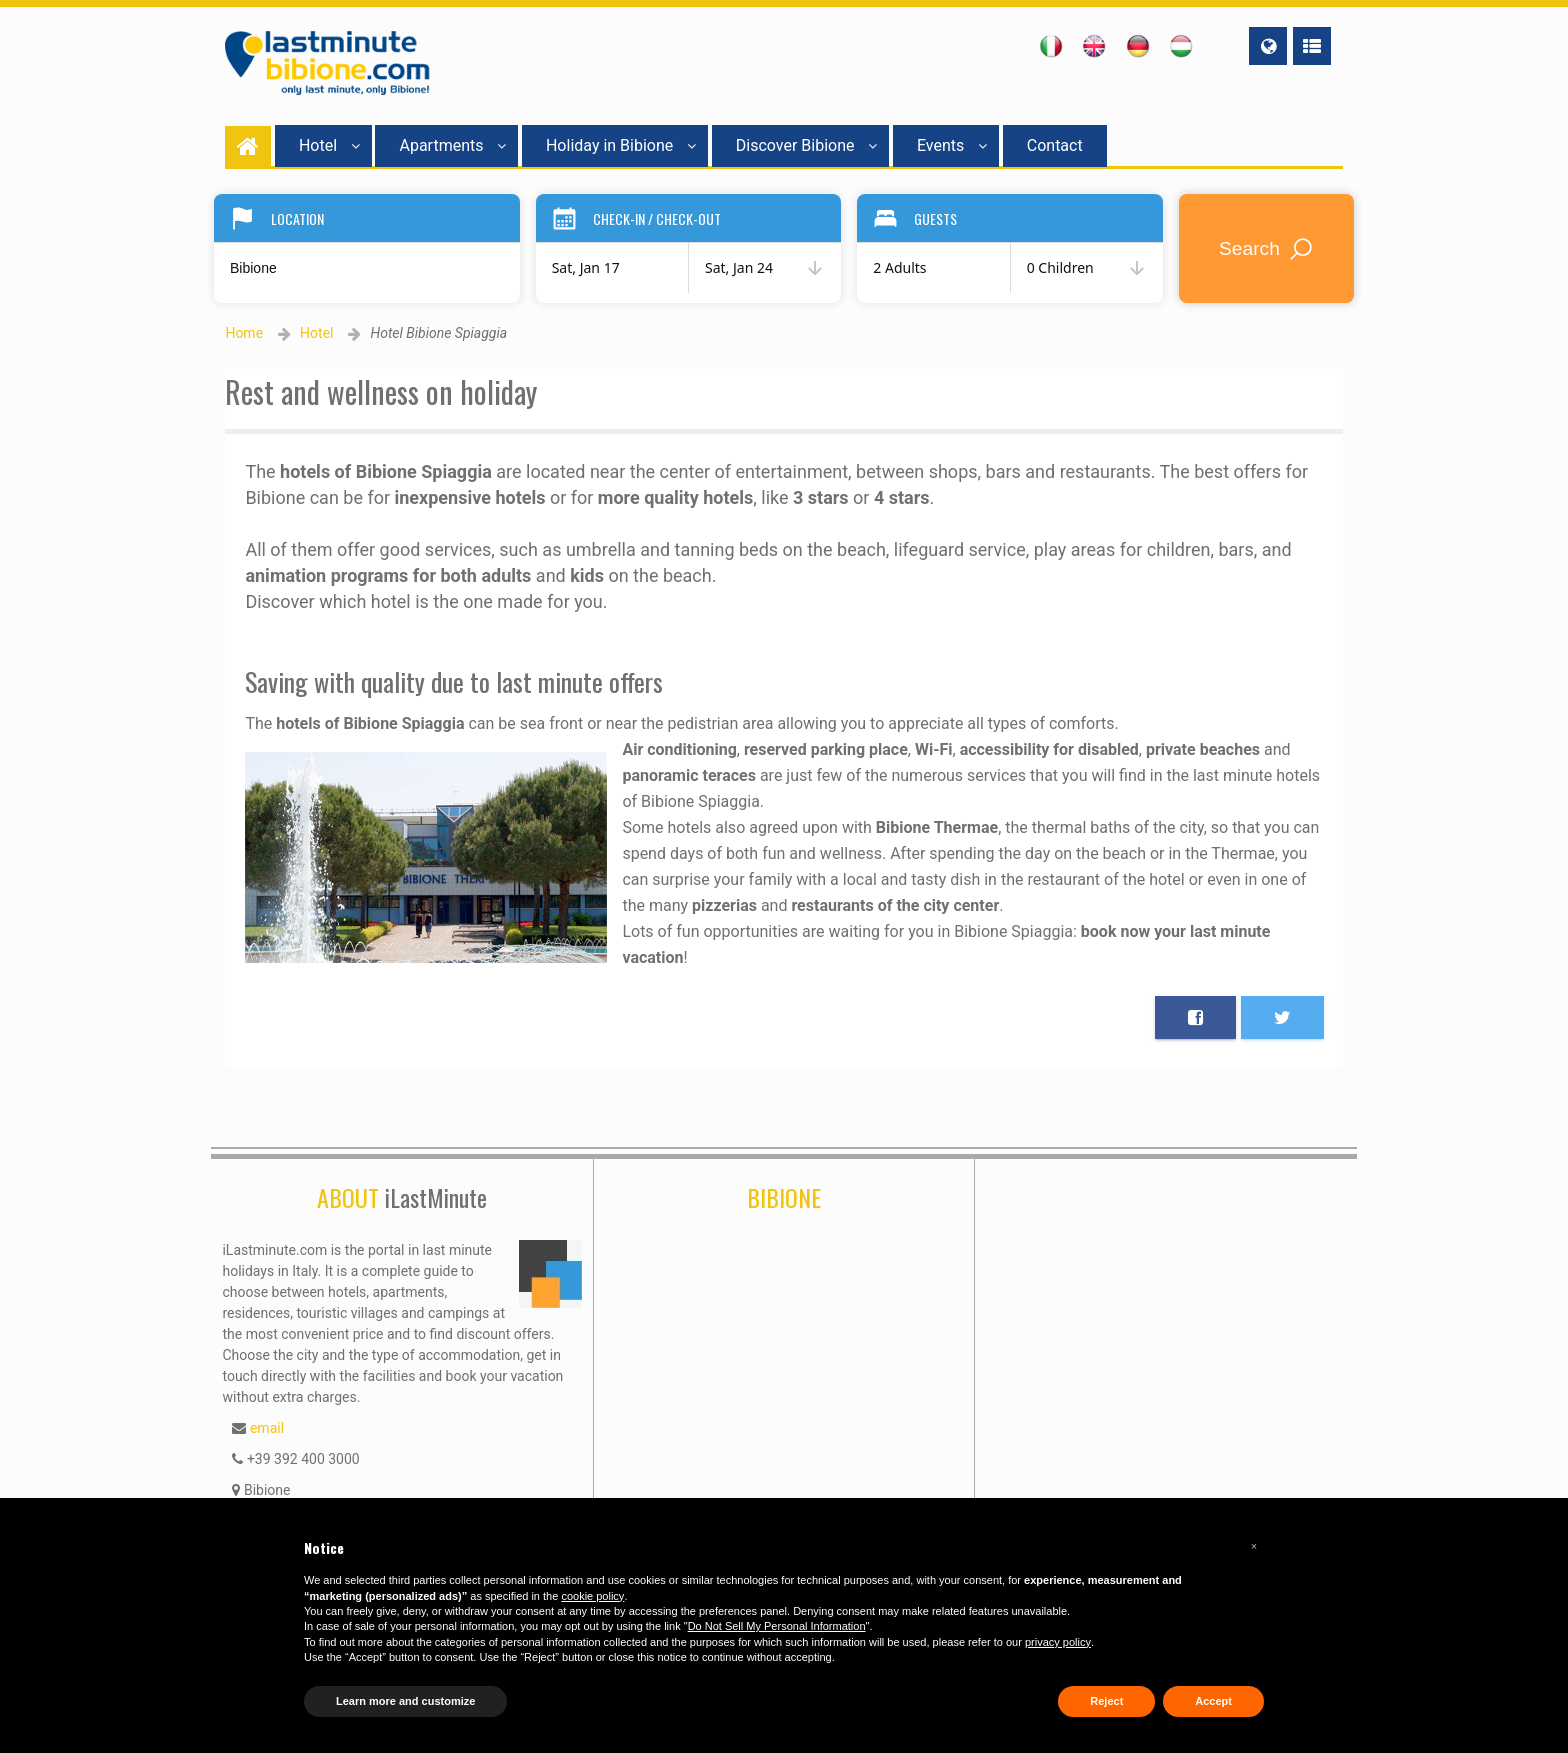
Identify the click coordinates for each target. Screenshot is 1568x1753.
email (267, 1428)
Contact (1055, 145)
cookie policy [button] (592, 1596)
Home (244, 333)
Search (1267, 248)
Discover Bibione (807, 145)
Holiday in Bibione (621, 145)
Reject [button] (1106, 1701)
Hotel (329, 145)
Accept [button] (1213, 1701)
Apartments (452, 145)
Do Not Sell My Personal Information (777, 1626)
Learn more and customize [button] (405, 1701)
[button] (1254, 1546)
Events (952, 145)
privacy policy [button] (1058, 1642)
